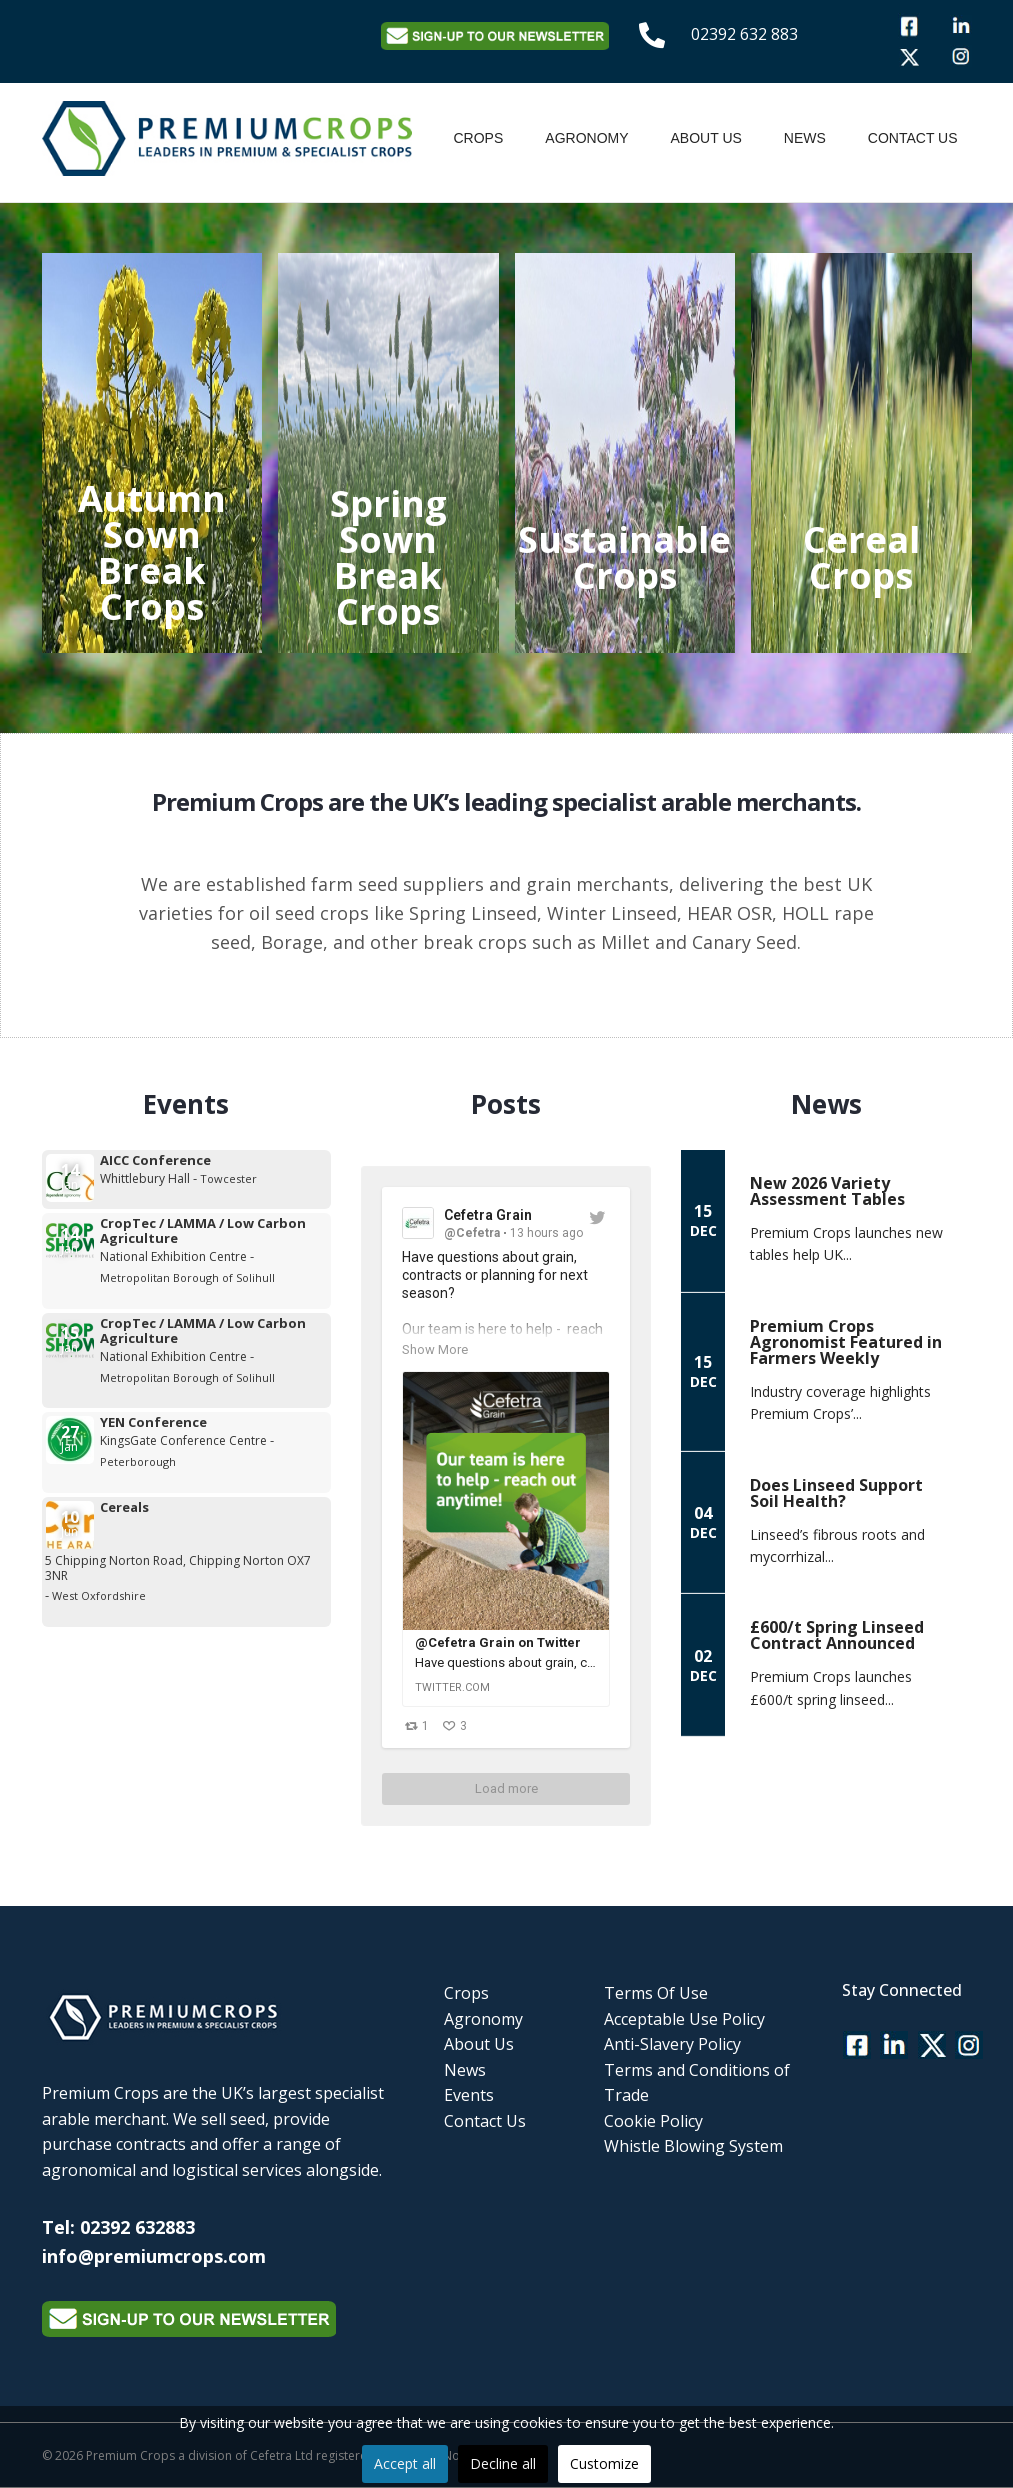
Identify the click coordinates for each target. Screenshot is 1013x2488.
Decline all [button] (503, 2463)
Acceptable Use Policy (684, 2019)
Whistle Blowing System (693, 2146)
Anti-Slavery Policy (672, 2044)
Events (469, 2095)
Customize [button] (604, 2463)
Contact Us (913, 138)
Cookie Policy (653, 2121)
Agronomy (586, 138)
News (805, 138)
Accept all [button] (405, 2463)
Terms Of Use (656, 1993)
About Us (706, 138)
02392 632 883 (744, 34)
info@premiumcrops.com (154, 2256)
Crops (479, 138)
